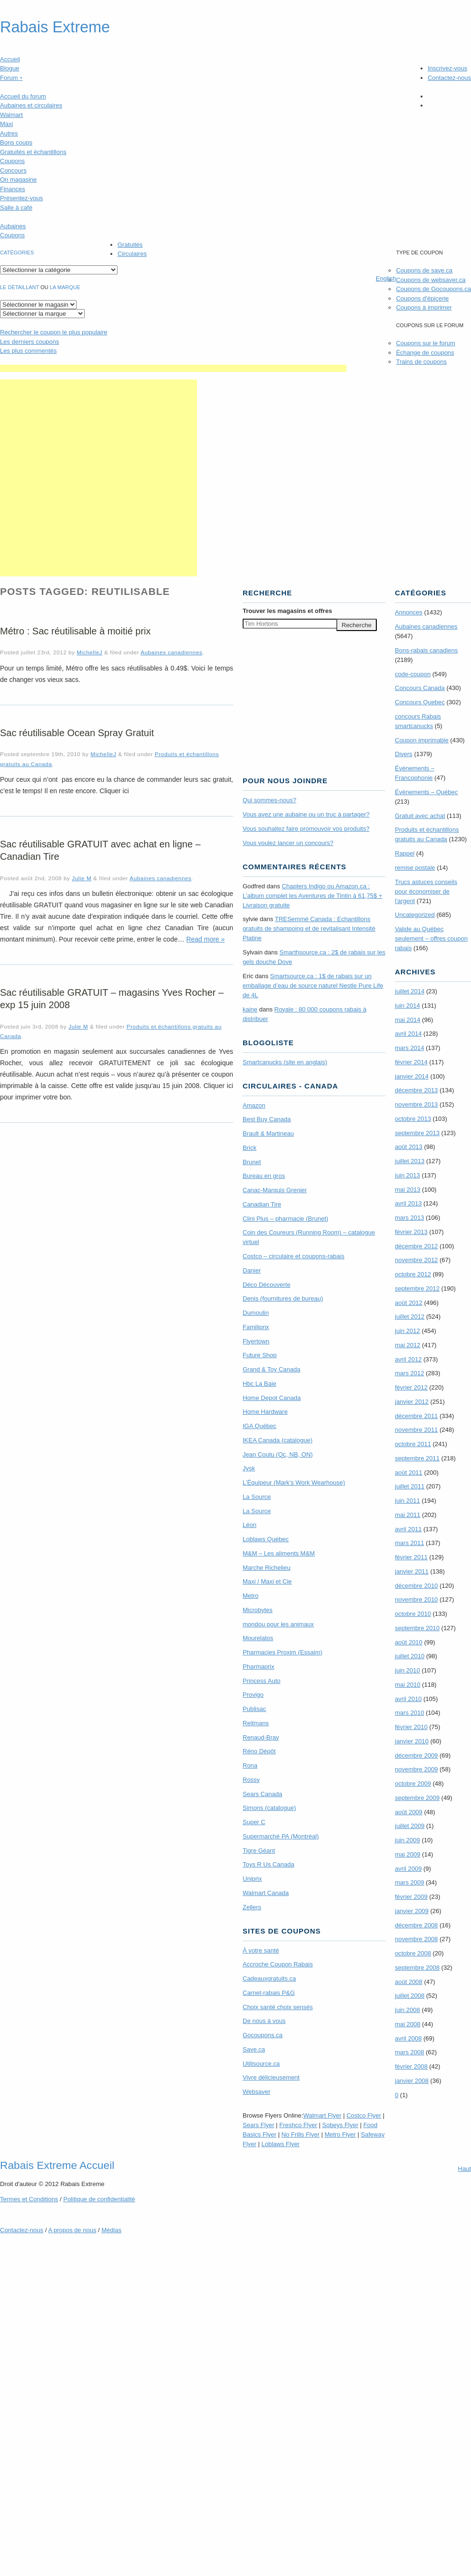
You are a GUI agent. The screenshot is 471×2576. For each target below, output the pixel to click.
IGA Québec (259, 1425)
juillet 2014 (409, 991)
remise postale (415, 867)
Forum (11, 77)
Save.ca (254, 2049)
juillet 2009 (409, 1825)
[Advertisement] (98, 477)
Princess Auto (262, 1680)
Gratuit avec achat (420, 815)
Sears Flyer (258, 2125)
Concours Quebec (420, 702)
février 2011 (411, 1557)
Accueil (10, 59)
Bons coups (16, 142)
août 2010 (408, 1642)
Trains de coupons (421, 361)
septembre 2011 (417, 1458)
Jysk (249, 1468)
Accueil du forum (23, 96)
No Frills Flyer (300, 2134)
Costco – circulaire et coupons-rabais (293, 1256)
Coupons (12, 161)
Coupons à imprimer (423, 307)
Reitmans (256, 1723)
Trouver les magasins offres (287, 610)
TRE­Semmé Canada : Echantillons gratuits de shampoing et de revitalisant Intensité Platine (309, 928)
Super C (254, 1822)
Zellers (252, 1907)
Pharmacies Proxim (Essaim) (283, 1652)
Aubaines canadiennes (172, 652)
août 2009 (408, 1812)
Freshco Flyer (298, 2125)
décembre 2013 (416, 1090)
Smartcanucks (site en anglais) (285, 1062)
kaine (250, 1009)
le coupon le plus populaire (53, 332)
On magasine (18, 179)
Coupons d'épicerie (422, 298)
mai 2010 (407, 1684)
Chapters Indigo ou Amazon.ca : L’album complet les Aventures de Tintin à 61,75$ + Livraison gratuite (313, 896)
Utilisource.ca (261, 2063)
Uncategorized (415, 914)
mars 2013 (409, 1217)
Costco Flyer (363, 2115)
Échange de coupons (425, 352)
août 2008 (408, 1981)
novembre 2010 (416, 1599)
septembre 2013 (417, 1133)
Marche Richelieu (266, 1567)
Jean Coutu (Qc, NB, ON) (278, 1454)
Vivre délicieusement (271, 2077)
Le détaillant (19, 287)
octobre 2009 (413, 1783)
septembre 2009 (417, 1797)
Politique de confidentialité (99, 2199)
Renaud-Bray (261, 1737)
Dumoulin (256, 1312)
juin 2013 (407, 1175)
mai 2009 (407, 1854)
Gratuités (130, 244)
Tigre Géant (259, 1850)
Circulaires (132, 253)
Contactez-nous (449, 77)
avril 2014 (408, 1033)
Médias (111, 2230)
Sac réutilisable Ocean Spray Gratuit (77, 733)
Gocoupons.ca (263, 2035)
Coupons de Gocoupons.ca (433, 288)
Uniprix (252, 1878)
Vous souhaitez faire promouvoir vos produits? (306, 828)
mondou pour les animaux (278, 1624)
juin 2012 (407, 1330)
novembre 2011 (416, 1429)
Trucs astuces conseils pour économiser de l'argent (426, 891)
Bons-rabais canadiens (426, 650)
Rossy (251, 1779)
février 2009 (411, 1896)
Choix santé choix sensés (278, 2007)
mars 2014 (409, 1047)
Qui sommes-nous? (269, 800)
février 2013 (411, 1231)
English (386, 278)
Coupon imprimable (422, 740)
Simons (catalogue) (269, 1807)
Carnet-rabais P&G (269, 1992)
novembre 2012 (416, 1260)
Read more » (205, 939)
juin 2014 (407, 1005)
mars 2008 (409, 2052)
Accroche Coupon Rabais (278, 1964)
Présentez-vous (21, 198)
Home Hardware (265, 1411)
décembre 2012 (416, 1246)
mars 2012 (409, 1373)
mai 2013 (407, 1189)
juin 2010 (407, 1670)
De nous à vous (264, 2020)
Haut (464, 2168)
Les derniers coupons (29, 341)
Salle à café (16, 207)
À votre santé (261, 1950)
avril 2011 (408, 1529)
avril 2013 (408, 1203)
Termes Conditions (29, 2199)
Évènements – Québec (426, 792)
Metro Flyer (340, 2134)
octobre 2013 (413, 1118)
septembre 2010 (417, 1628)
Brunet (252, 1162)
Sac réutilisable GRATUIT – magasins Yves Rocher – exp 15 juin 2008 (112, 998)
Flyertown (256, 1341)
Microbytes (258, 1610)
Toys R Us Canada (268, 1864)
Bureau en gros (264, 1175)
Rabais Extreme (55, 27)
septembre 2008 (417, 1967)
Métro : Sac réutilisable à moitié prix (75, 631)
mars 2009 (409, 1882)
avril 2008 (408, 2038)
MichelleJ (89, 652)
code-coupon (413, 674)
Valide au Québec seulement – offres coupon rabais (431, 938)
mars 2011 (409, 1542)
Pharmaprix (258, 1666)
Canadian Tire (262, 1204)
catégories (17, 252)
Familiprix (256, 1327)
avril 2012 (408, 1359)
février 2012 (411, 1387)
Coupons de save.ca (424, 270)
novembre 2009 (416, 1769)
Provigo (253, 1694)
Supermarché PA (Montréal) (281, 1836)
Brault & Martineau (268, 1133)
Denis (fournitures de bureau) (283, 1298)
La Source (257, 1496)
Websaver (256, 2091)
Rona (250, 1765)
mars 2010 (409, 1712)
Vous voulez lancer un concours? (288, 842)
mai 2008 (407, 2024)
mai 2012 (407, 1345)
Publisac (254, 1708)
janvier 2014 (412, 1076)
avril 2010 (408, 1698)
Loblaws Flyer (281, 2144)
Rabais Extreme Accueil (57, 2165)
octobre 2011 (413, 1444)
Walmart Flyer (322, 2115)
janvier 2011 (412, 1571)
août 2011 (408, 1472)
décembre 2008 (416, 1925)
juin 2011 (407, 1500)
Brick (249, 1147)
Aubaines (13, 226)
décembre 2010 (416, 1585)
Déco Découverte (266, 1284)
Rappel (404, 853)
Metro (250, 1595)
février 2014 (411, 1062)
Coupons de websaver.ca (430, 279)
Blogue (9, 68)
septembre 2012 (417, 1288)
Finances (12, 189)
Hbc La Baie (259, 1383)
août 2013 (408, 1146)
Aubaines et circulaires (31, 105)
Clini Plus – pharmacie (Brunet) (285, 1218)
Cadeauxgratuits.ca (269, 1978)
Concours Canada (420, 687)
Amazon (254, 1105)
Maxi (6, 123)
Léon (249, 1524)
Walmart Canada (266, 1892)
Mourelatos (258, 1638)
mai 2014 (407, 1019)
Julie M (81, 878)
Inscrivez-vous (447, 68)
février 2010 (411, 1726)
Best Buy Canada (267, 1119)
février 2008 (411, 2066)
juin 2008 (407, 2009)
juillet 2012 (409, 1316)
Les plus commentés (28, 350)
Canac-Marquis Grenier (275, 1190)
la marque (65, 287)
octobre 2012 (413, 1274)
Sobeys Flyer (340, 2125)
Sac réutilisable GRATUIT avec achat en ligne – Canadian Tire (100, 850)
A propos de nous (72, 2230)
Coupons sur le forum (425, 343)
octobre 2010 (413, 1613)
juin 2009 (407, 1840)
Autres (9, 133)
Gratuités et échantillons (33, 152)
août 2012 (408, 1302)
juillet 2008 (409, 1995)
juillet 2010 (409, 1656)
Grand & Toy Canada (271, 1369)
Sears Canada (262, 1794)
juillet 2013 (409, 1161)
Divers (403, 754)
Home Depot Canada (272, 1397)
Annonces (408, 612)
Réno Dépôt (259, 1751)
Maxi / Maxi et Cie (267, 1581)
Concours (13, 170)
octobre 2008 (413, 1953)
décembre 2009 (416, 1755)
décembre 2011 (416, 1415)
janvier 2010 (412, 1741)
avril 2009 (408, 1868)
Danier (252, 1270)
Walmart (11, 114)
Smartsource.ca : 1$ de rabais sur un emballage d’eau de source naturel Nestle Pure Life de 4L (313, 985)
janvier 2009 (412, 1911)
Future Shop (260, 1355)
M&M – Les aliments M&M (279, 1553)
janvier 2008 (412, 2080)
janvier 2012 (412, 1401)
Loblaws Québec (266, 1539)
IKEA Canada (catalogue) (278, 1440)
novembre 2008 (416, 1939)
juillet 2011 (409, 1486)
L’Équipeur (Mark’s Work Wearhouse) (294, 1482)
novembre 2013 (416, 1104)
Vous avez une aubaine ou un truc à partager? (306, 814)
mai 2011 (407, 1514)
